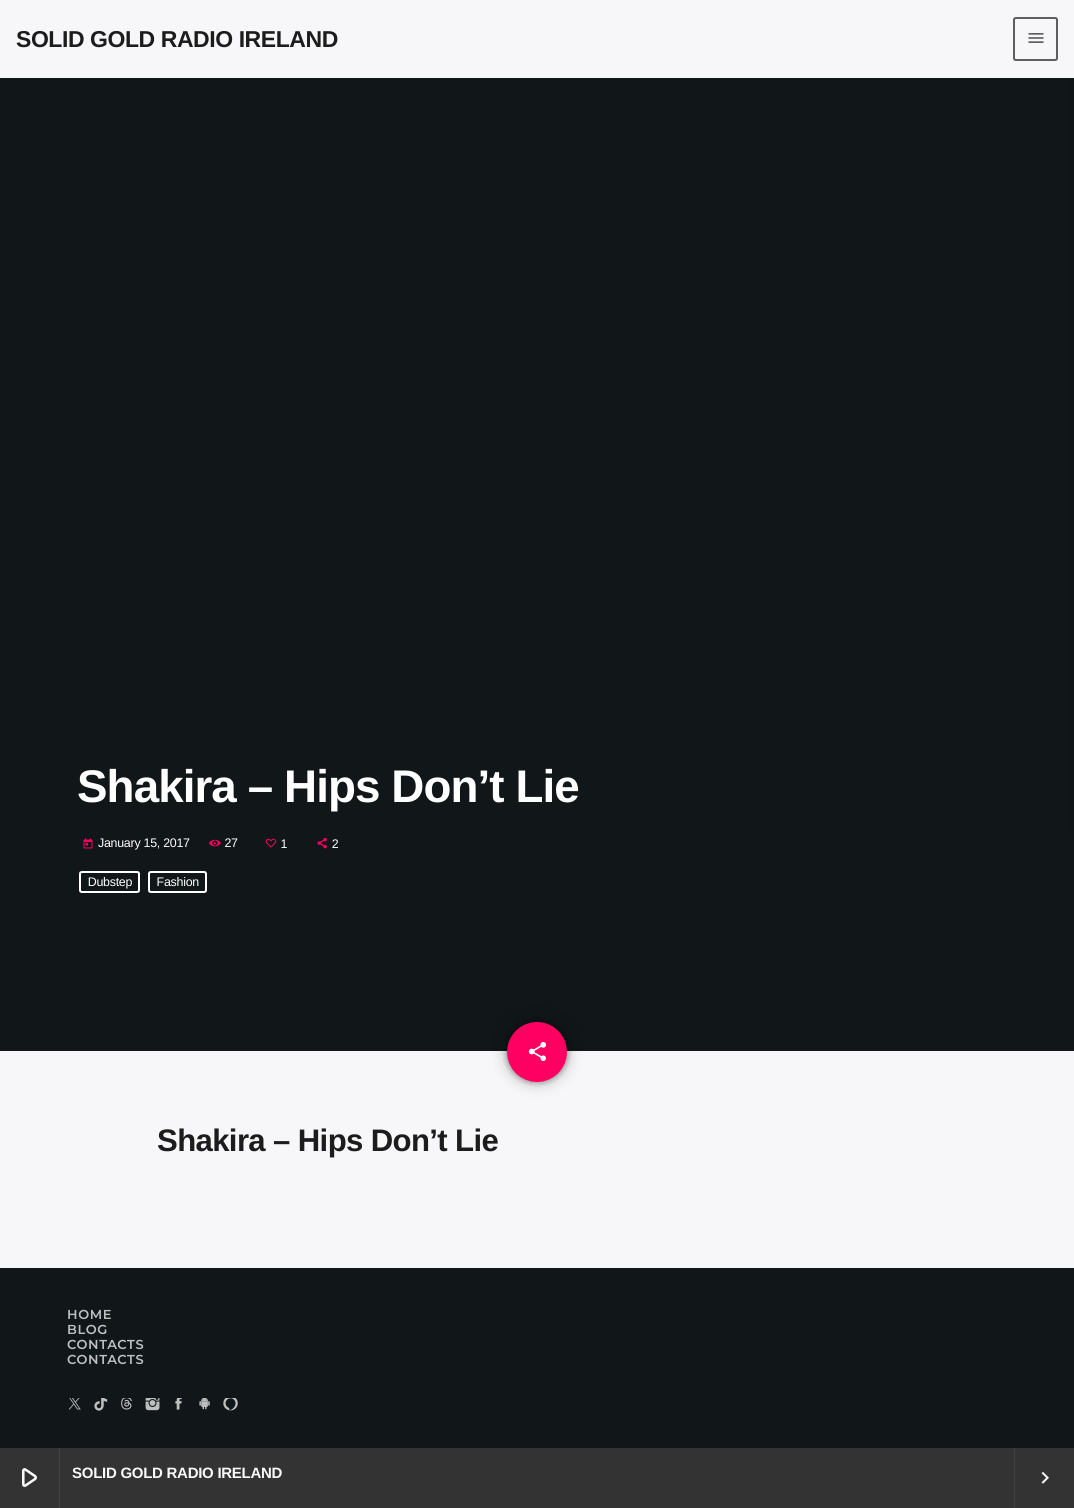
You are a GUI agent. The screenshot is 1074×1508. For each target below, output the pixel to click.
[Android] (205, 1405)
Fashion (178, 882)
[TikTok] (101, 1405)
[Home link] (177, 39)
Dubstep (110, 882)
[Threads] (127, 1405)
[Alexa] (231, 1405)
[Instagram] (153, 1405)
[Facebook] (179, 1405)
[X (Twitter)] (75, 1405)
